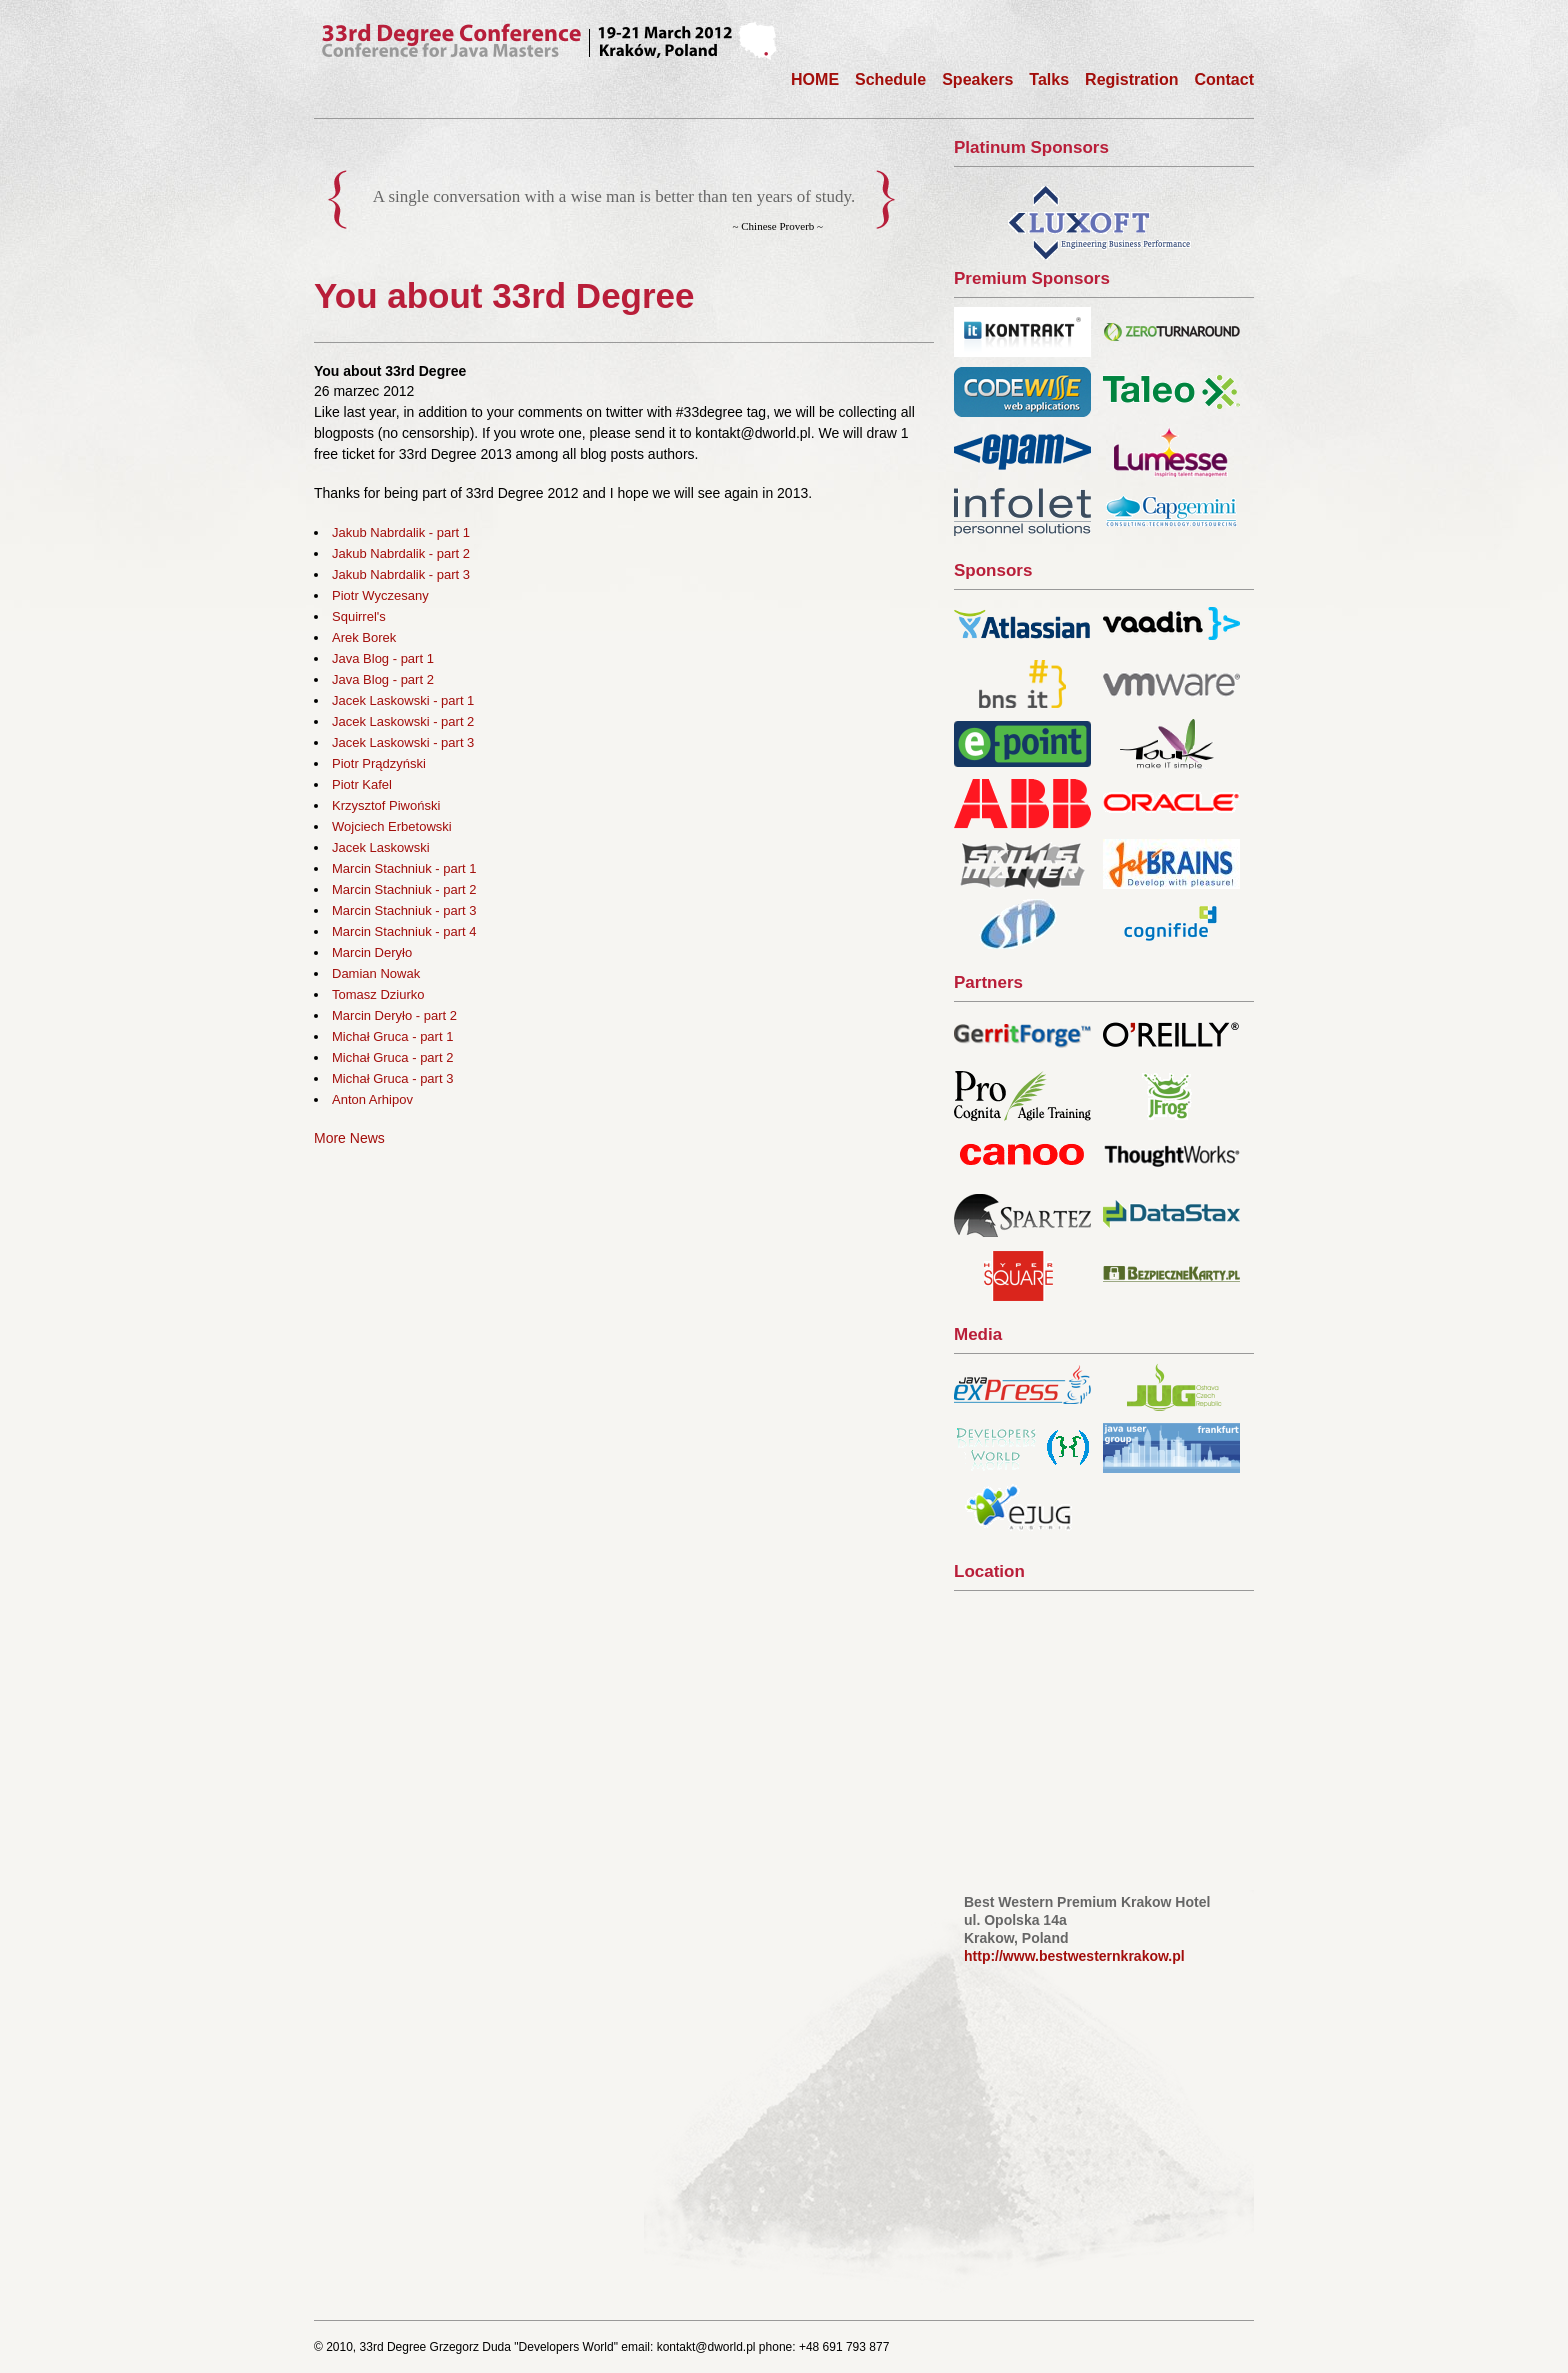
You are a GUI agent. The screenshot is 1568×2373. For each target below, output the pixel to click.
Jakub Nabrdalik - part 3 (401, 574)
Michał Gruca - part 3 (392, 1078)
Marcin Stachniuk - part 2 (404, 889)
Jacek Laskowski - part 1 (403, 700)
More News (349, 1138)
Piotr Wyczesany (380, 595)
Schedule (890, 79)
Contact (1224, 79)
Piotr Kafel (362, 784)
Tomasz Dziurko (378, 994)
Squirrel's (359, 616)
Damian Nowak (376, 973)
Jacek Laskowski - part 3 (403, 742)
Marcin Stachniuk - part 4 (404, 931)
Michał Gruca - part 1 (392, 1036)
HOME (815, 79)
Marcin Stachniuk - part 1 (404, 868)
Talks (1049, 79)
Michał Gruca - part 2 (392, 1057)
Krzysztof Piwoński (386, 805)
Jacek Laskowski (381, 847)
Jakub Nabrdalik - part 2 (401, 553)
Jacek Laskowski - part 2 (403, 721)
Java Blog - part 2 (383, 679)
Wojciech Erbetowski (392, 826)
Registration (1131, 79)
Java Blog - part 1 (383, 658)
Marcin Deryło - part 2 (394, 1015)
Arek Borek (364, 637)
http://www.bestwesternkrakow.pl (1074, 1956)
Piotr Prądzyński (379, 763)
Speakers (977, 79)
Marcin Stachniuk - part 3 (404, 910)
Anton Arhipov (372, 1099)
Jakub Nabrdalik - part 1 (401, 532)
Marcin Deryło (372, 952)
